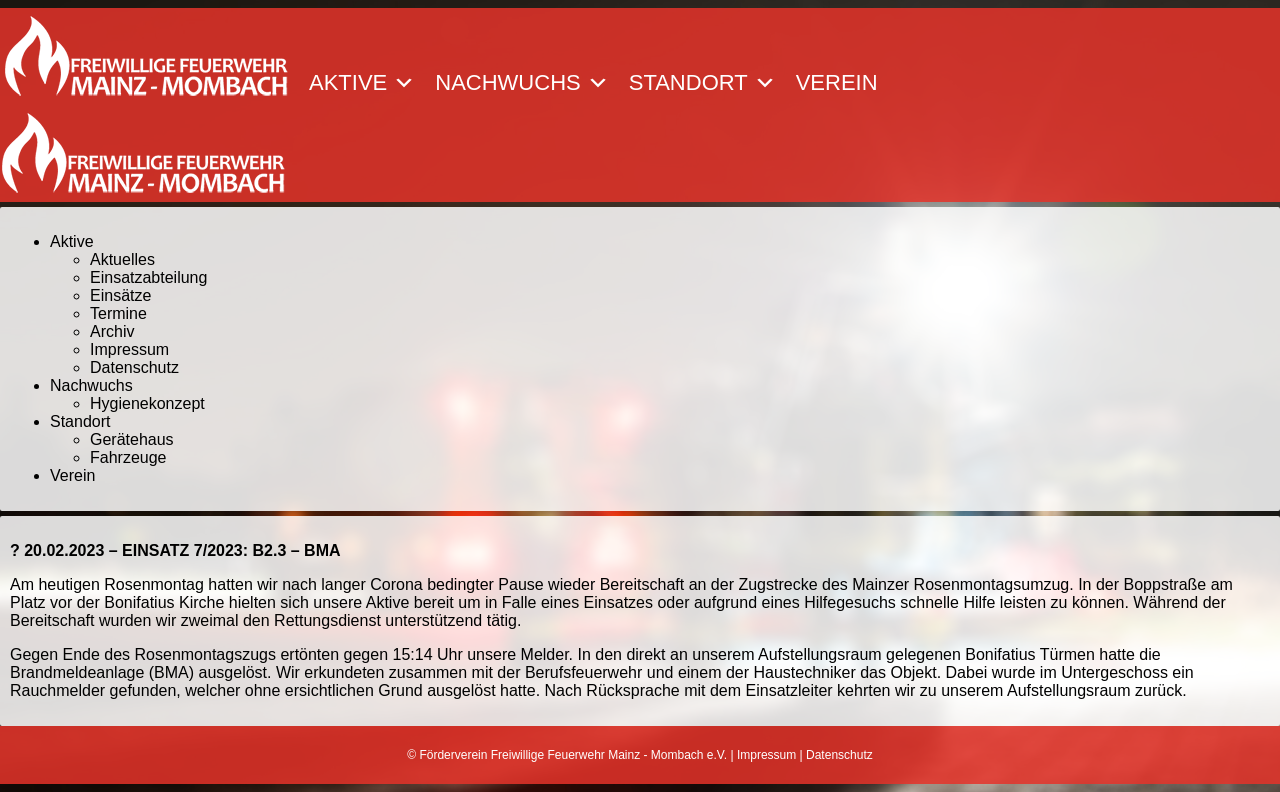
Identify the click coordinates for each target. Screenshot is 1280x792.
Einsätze (120, 295)
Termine (118, 313)
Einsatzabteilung (148, 277)
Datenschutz (134, 367)
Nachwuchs (521, 83)
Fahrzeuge (128, 457)
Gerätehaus (132, 439)
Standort (702, 83)
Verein (837, 83)
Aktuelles (122, 259)
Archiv (112, 331)
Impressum (129, 349)
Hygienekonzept (147, 403)
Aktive (362, 83)
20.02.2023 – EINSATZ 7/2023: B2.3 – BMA (182, 550)
